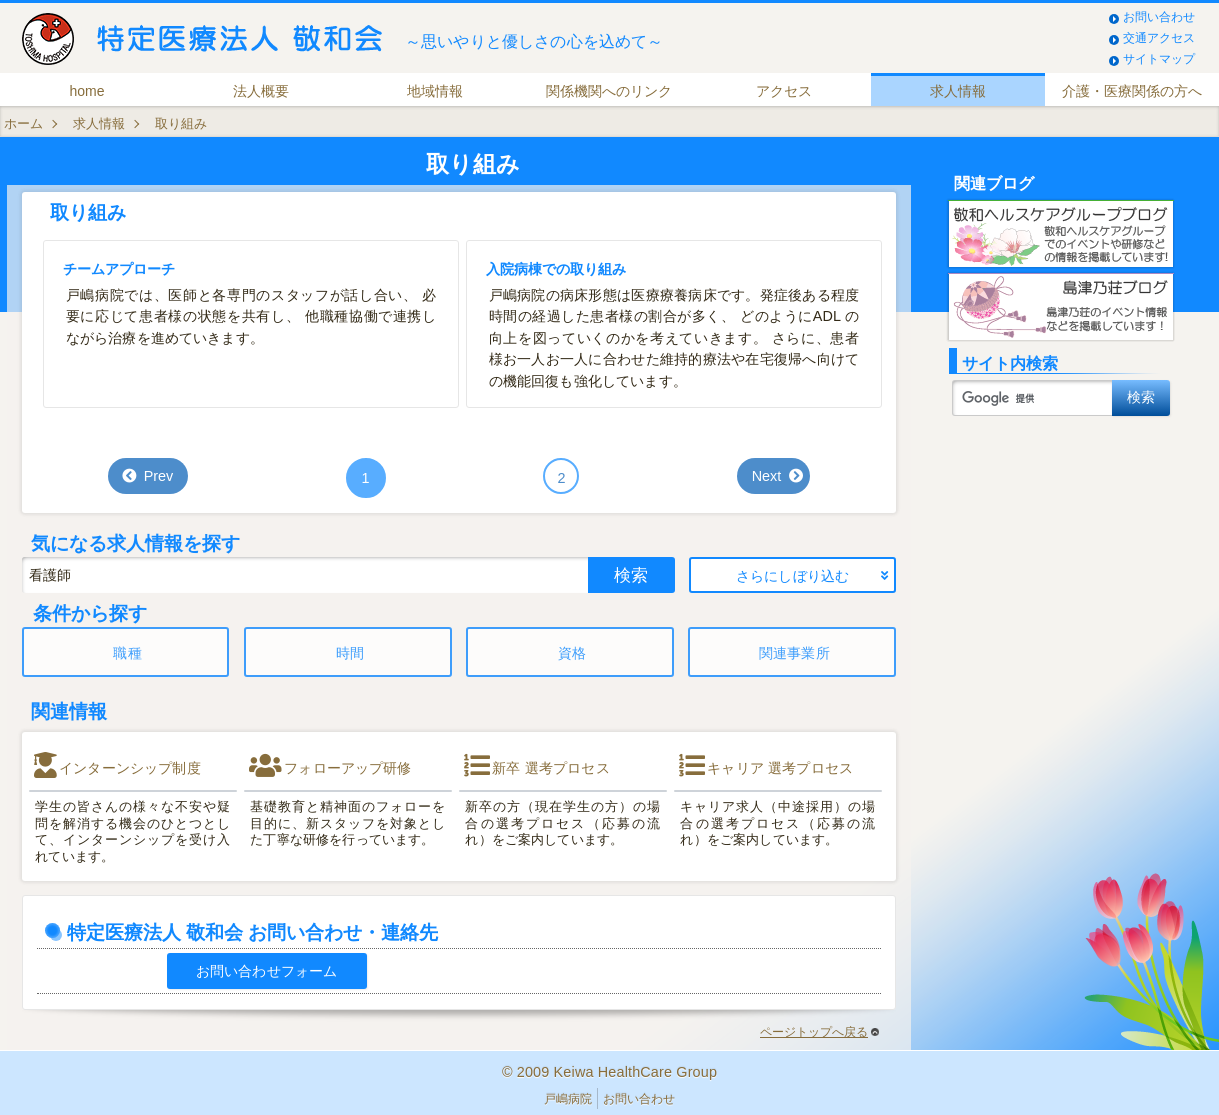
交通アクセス (1159, 38)
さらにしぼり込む (792, 576)
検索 (631, 575)
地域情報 (435, 91)
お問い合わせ (1159, 17)
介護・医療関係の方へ (1132, 91)
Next (767, 476)
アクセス (784, 91)
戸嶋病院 (568, 1099)
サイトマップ (1159, 59)
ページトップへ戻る (819, 1032)
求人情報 (958, 91)
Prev (159, 476)
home (87, 91)
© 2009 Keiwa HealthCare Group (609, 1072)
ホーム (23, 123)
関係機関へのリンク (609, 91)
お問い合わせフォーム (266, 971)
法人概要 (261, 91)
